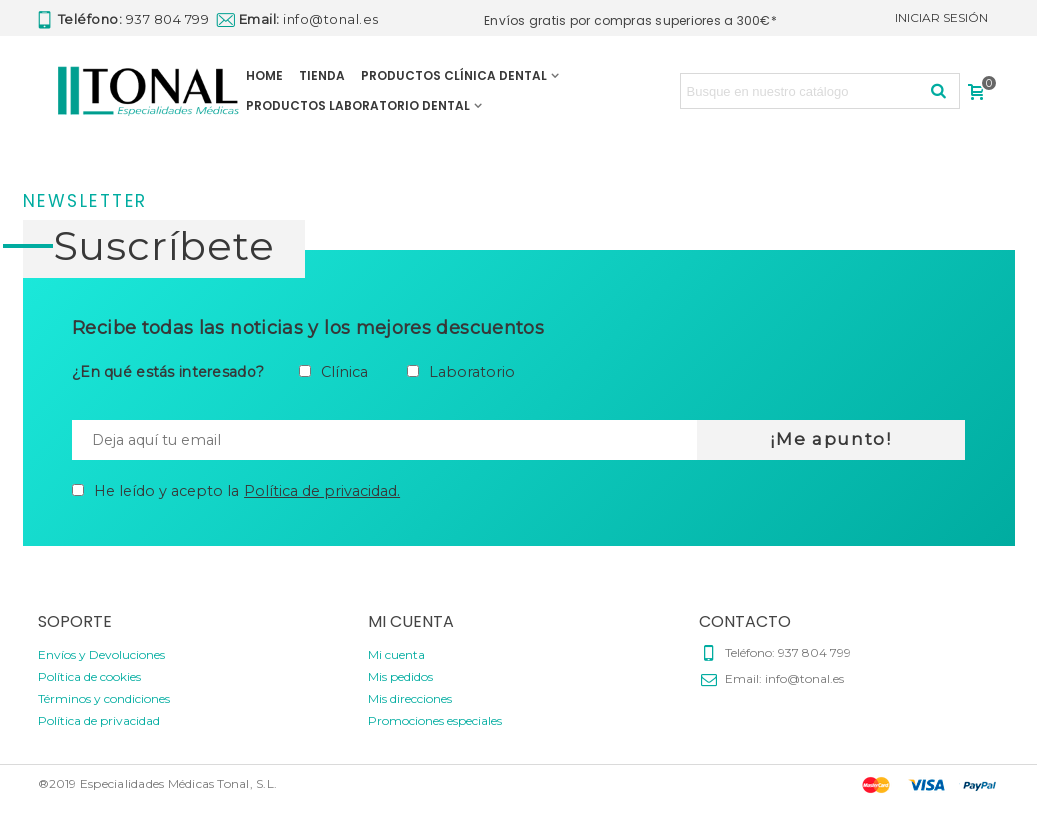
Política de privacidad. (322, 491)
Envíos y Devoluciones (101, 654)
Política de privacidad (99, 720)
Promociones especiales (435, 720)
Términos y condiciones (104, 698)
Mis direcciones (410, 698)
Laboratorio (472, 372)
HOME (264, 75)
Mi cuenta (396, 654)
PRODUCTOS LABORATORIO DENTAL (358, 105)
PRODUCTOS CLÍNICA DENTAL (454, 75)
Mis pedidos (400, 676)
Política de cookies (89, 676)
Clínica (344, 372)
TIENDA (322, 75)
